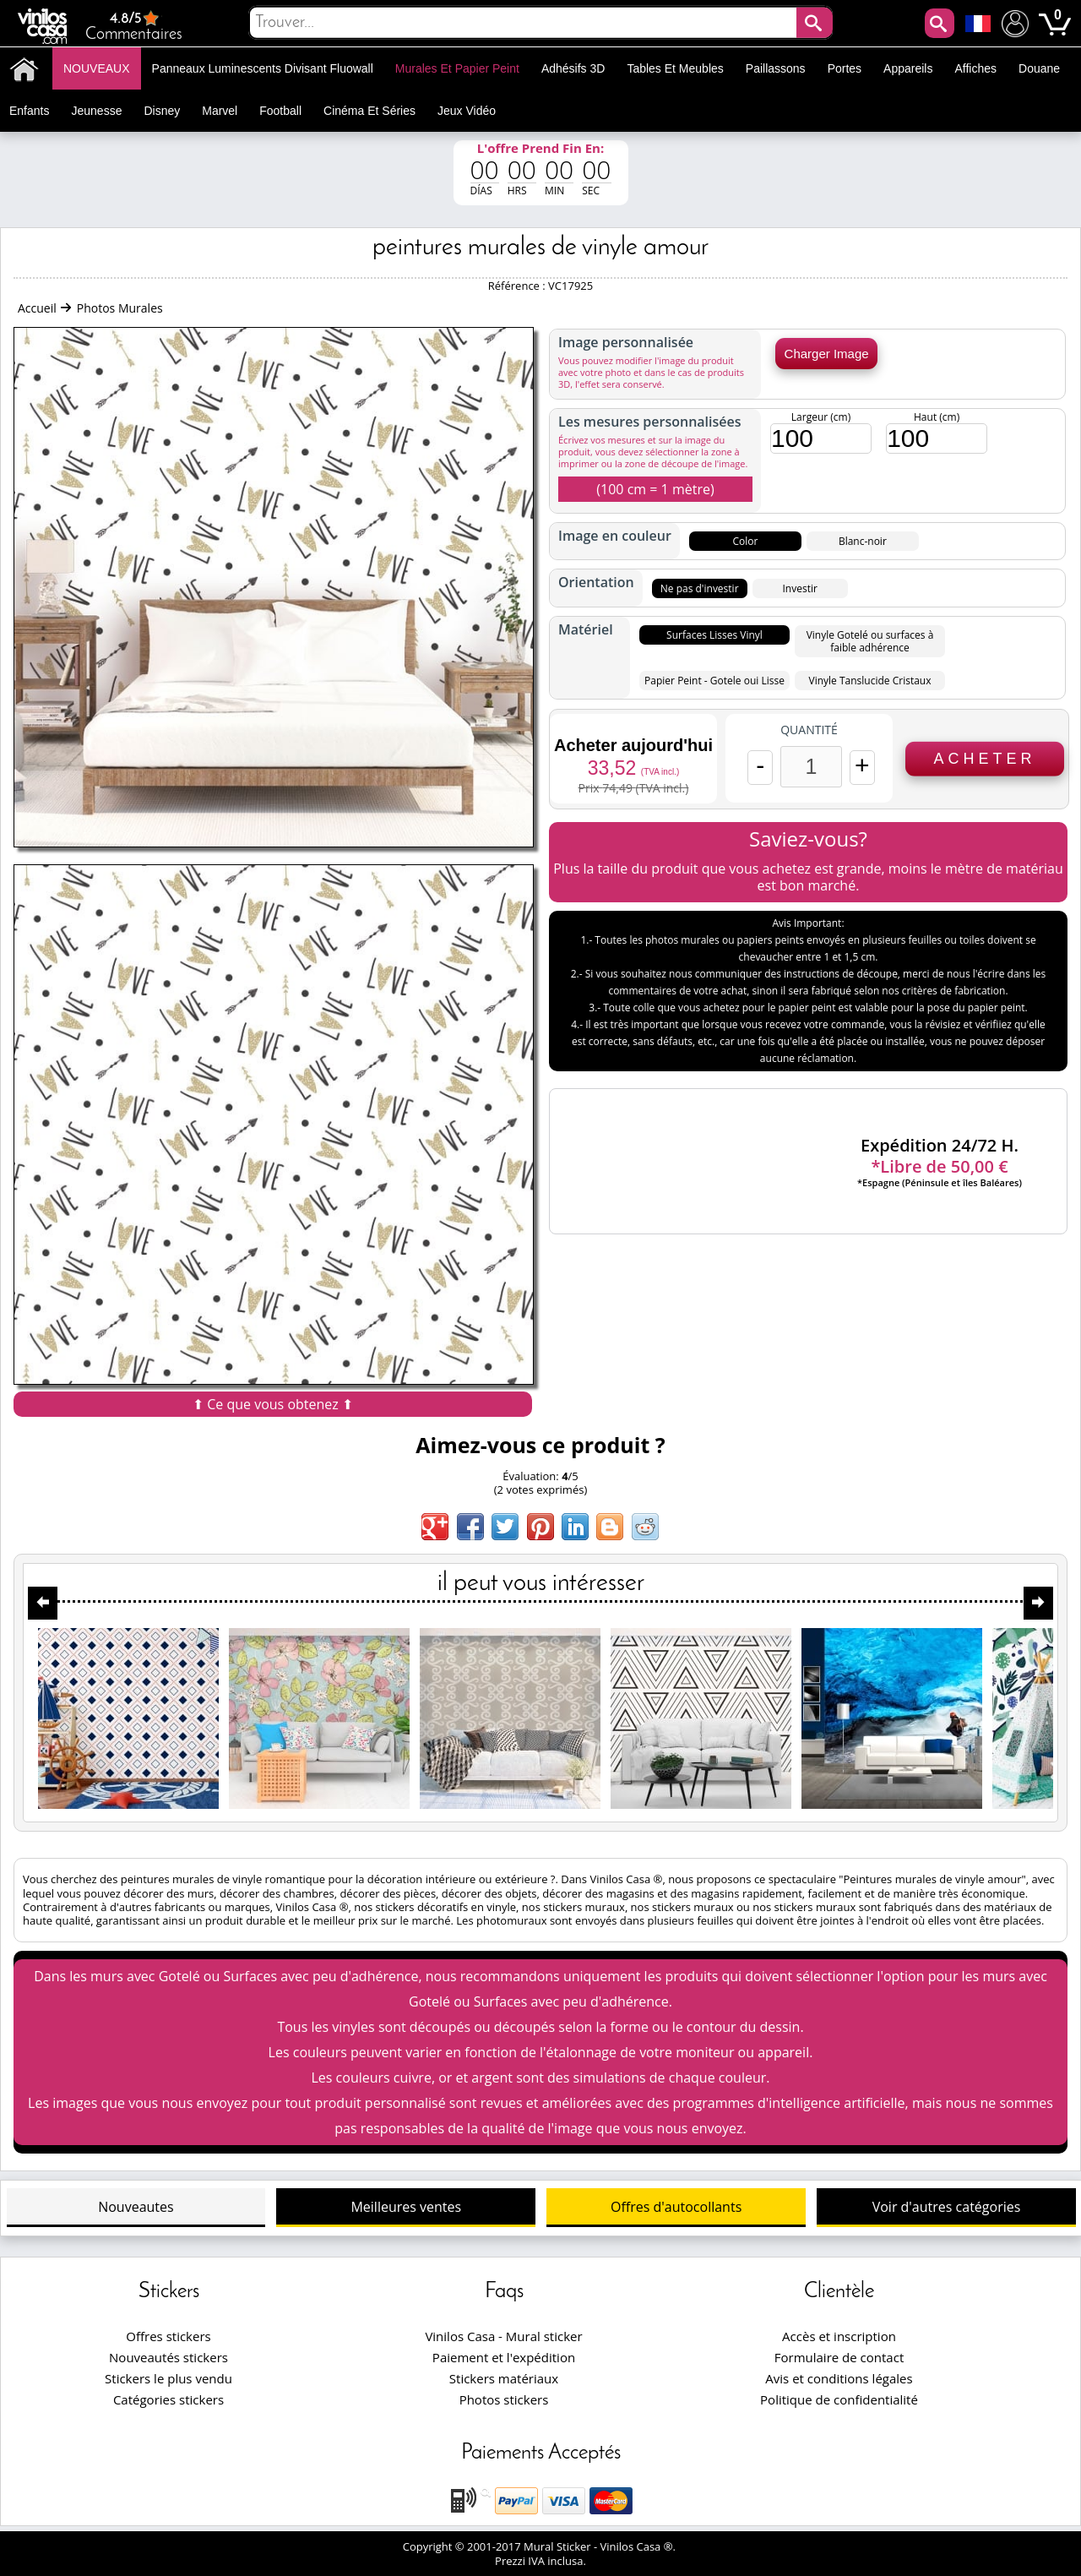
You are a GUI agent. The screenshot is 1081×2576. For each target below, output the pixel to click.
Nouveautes (135, 2206)
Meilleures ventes (405, 2206)
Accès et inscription (839, 2336)
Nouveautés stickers (168, 2357)
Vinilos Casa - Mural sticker (503, 2336)
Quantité (809, 730)
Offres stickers (168, 2336)
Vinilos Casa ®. (639, 2546)
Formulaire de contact (839, 2357)
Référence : (518, 285)
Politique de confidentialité (839, 2399)
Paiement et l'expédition (503, 2357)
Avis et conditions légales (838, 2378)
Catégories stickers (168, 2399)
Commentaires (133, 25)
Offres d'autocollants (676, 2206)
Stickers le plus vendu (168, 2378)
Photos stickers (504, 2399)
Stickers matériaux (503, 2378)
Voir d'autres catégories (946, 2206)
